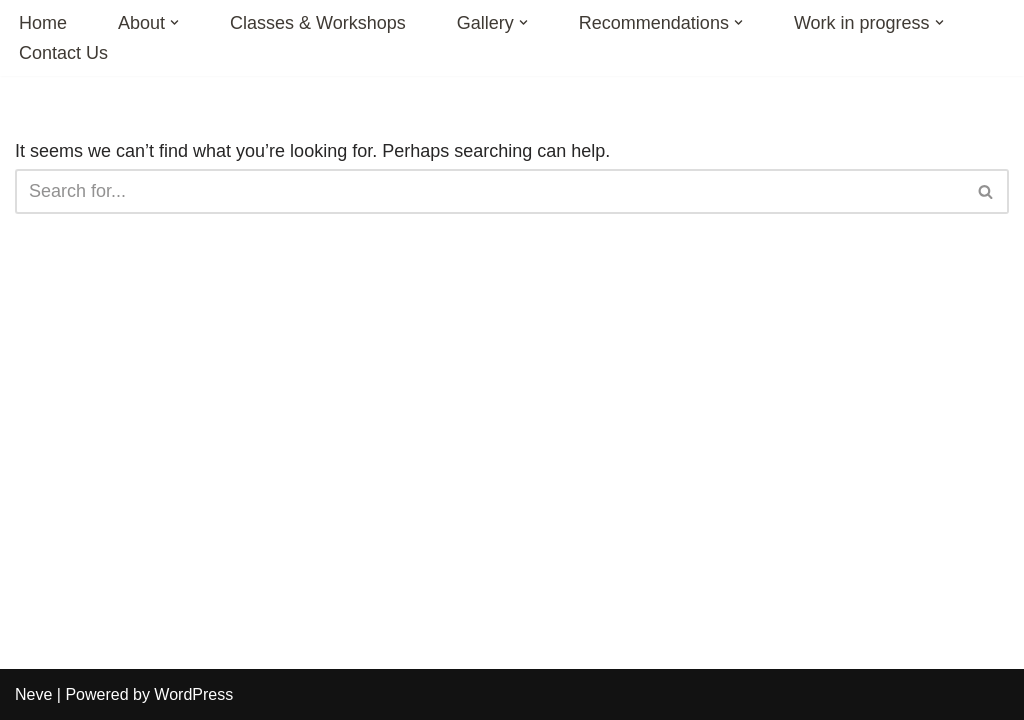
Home (43, 23)
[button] (174, 22)
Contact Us (63, 53)
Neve (33, 694)
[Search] (489, 191)
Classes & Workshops (318, 23)
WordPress (193, 694)
